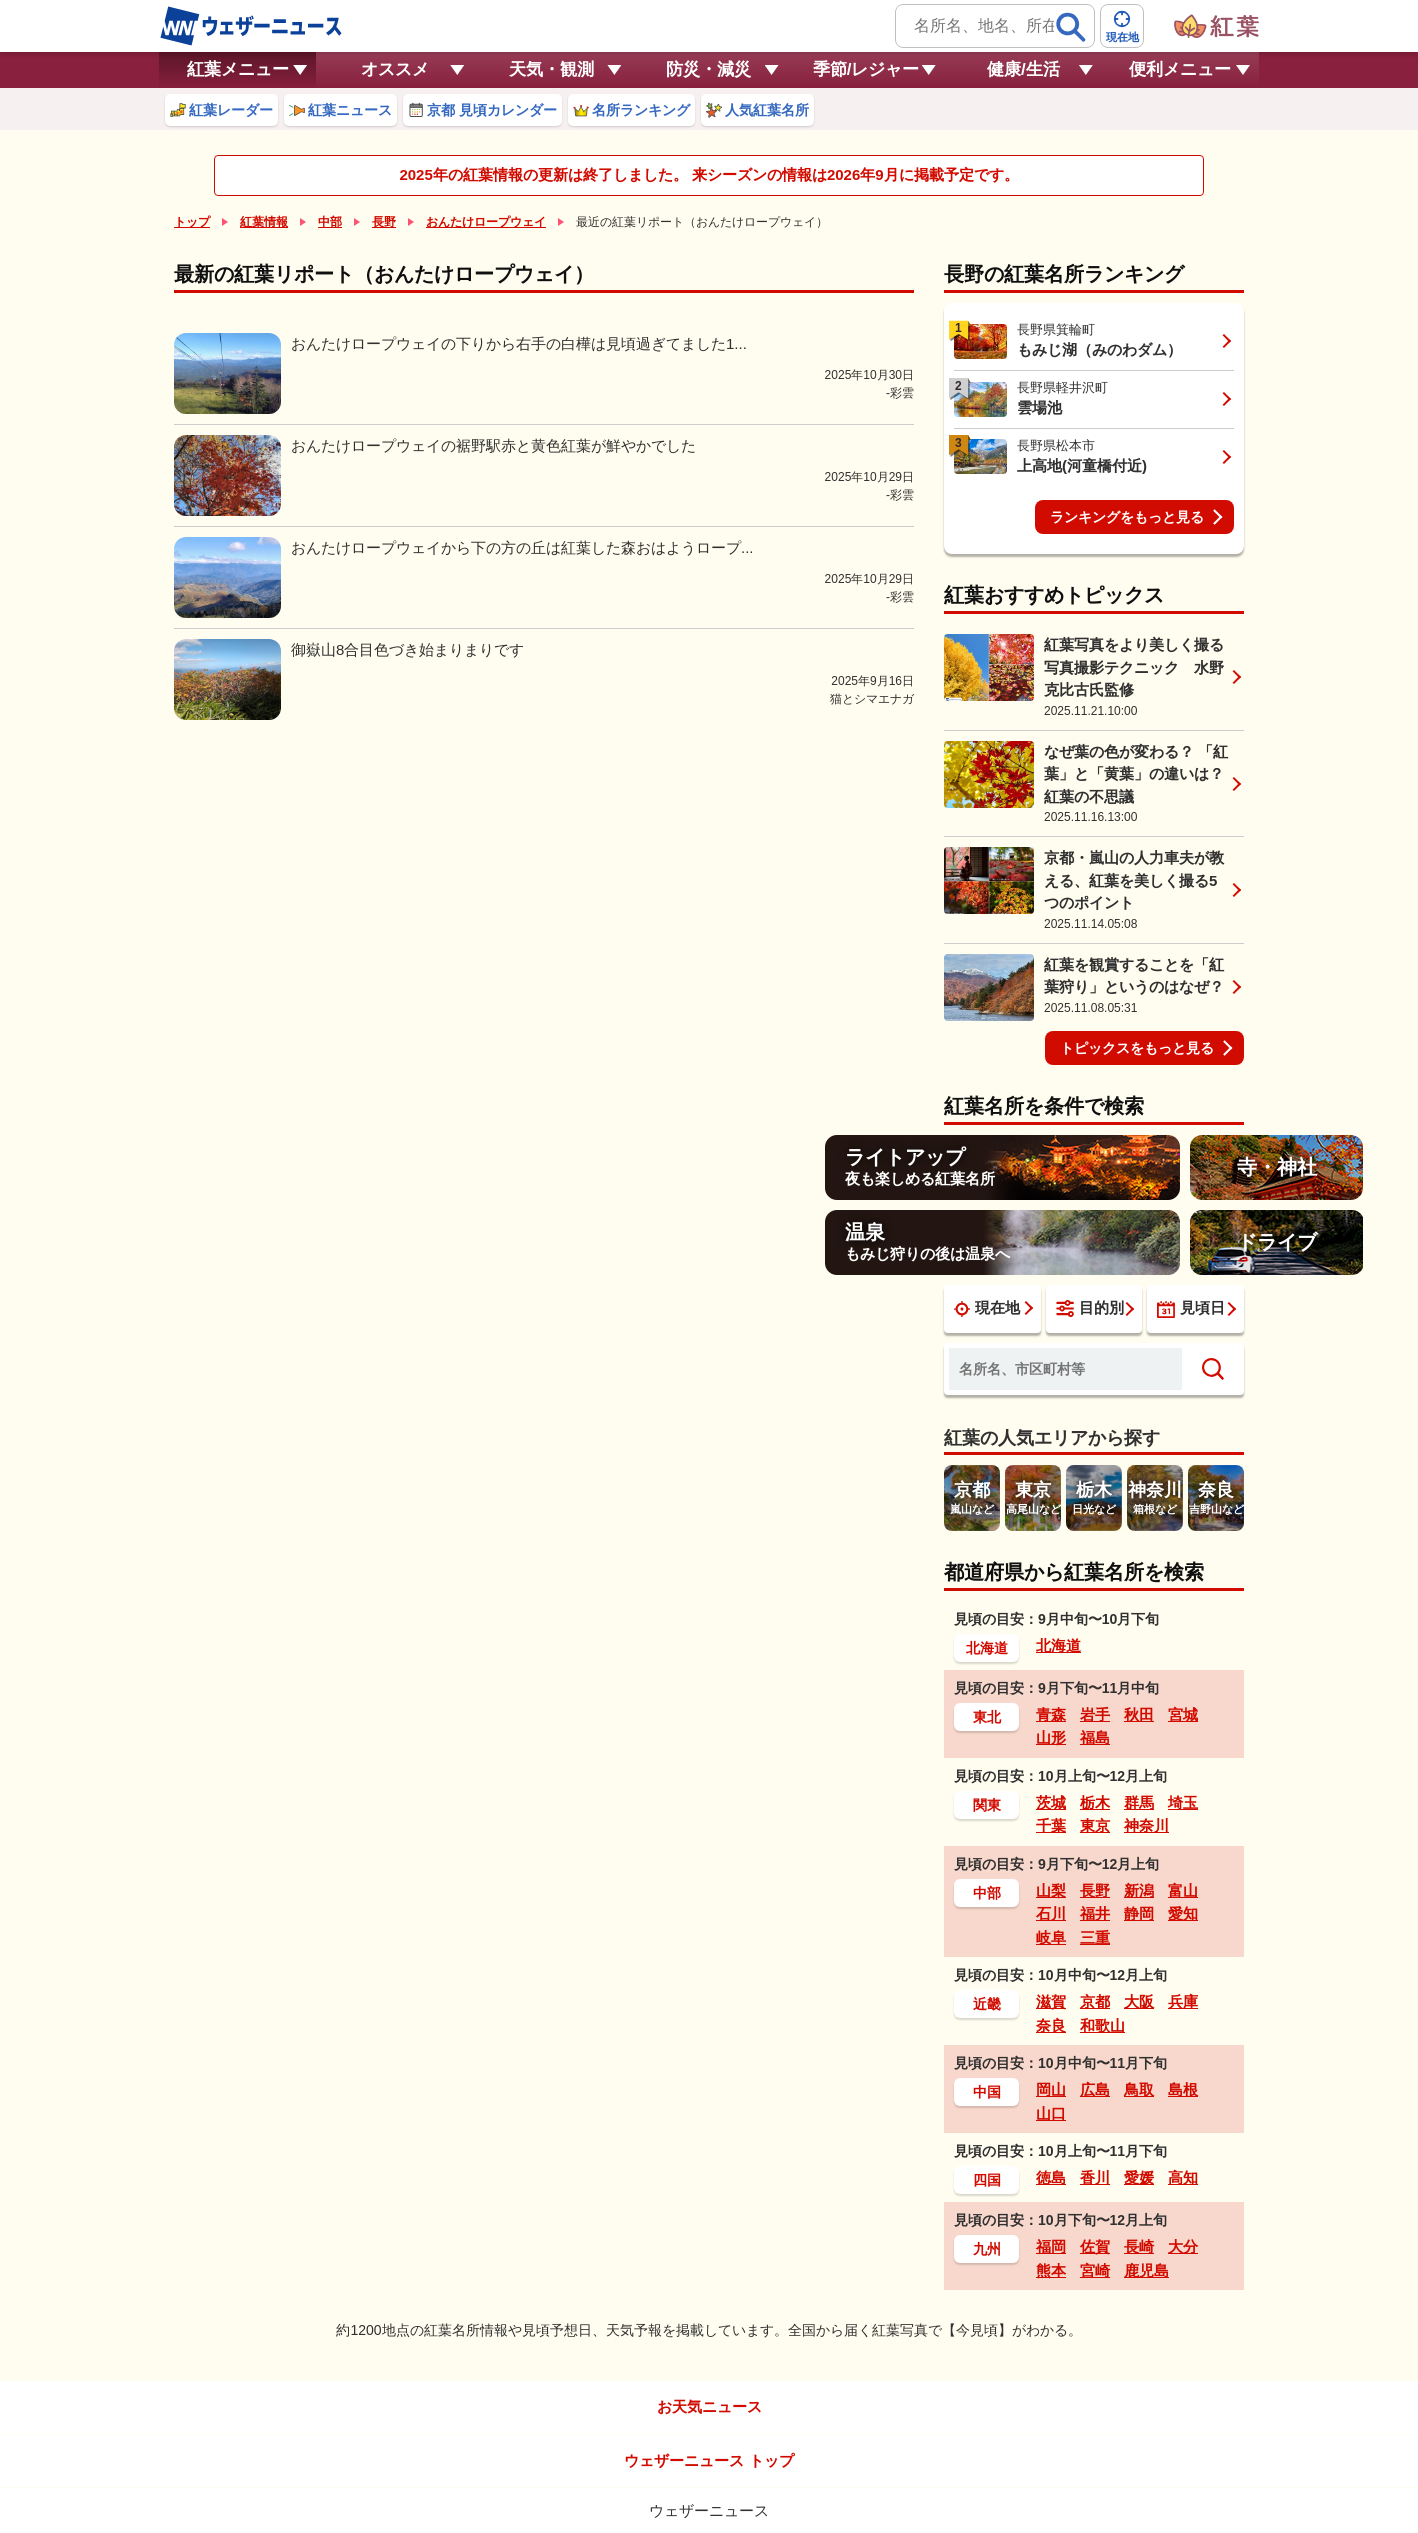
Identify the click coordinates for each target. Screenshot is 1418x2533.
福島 (1095, 1737)
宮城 (1183, 1714)
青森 (1051, 1714)
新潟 (1139, 1890)
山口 (1051, 2113)
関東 (987, 1805)
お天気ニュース (709, 2406)
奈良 (1051, 2025)
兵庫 (1183, 2001)
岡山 (1051, 2089)
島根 (1183, 2089)
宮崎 (1095, 2270)
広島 (1095, 2089)
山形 (1051, 1737)
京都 (1095, 2001)
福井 (1095, 1913)
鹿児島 (1146, 2270)
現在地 (987, 1308)
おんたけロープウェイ (486, 222)
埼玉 (1183, 1802)
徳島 (1051, 2177)
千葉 (1051, 1825)
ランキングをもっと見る (1127, 517)
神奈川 (1146, 1825)
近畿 (987, 2004)
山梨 (1051, 1890)
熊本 (1051, 2270)
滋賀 (1051, 2001)
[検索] (1071, 27)
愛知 (1183, 1913)
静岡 (1139, 1913)
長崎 (1139, 2246)
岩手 (1095, 1714)
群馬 (1139, 1802)
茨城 (1051, 1802)
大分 (1183, 2246)
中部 (330, 222)
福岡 (1051, 2246)
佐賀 (1095, 2246)
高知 (1183, 2177)
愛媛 (1139, 2177)
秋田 (1139, 1714)
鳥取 (1139, 2089)
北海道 (987, 1648)
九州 (987, 2249)
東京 (1095, 1825)
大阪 (1139, 2001)
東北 (987, 1717)
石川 (1051, 1913)
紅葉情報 (264, 222)
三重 (1095, 1937)
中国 (987, 2092)
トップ (192, 222)
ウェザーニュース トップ (708, 2460)
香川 (1095, 2177)
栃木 (1095, 1802)
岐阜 (1051, 1937)
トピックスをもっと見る (1137, 1048)
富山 (1183, 1890)
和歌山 (1102, 2025)
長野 (384, 222)
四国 (987, 2180)
